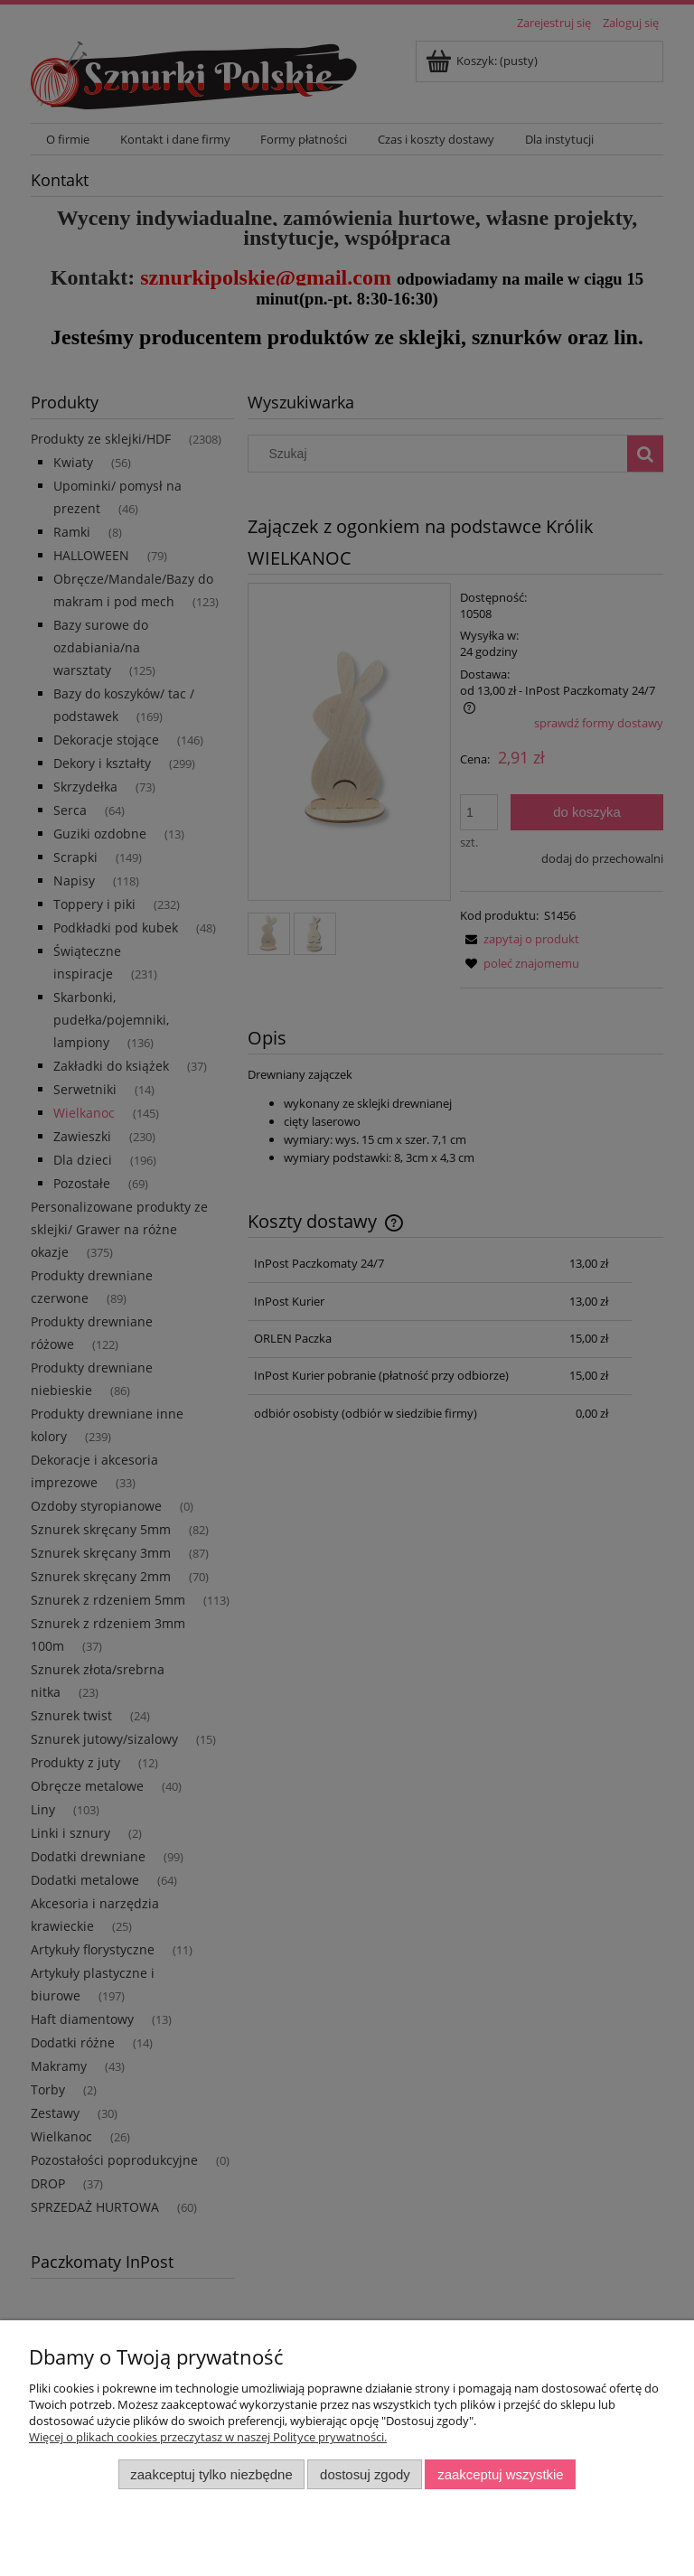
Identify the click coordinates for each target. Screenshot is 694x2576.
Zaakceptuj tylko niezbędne (211, 2474)
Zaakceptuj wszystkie (500, 2474)
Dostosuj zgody (365, 2474)
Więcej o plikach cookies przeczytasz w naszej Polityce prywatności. (208, 2437)
